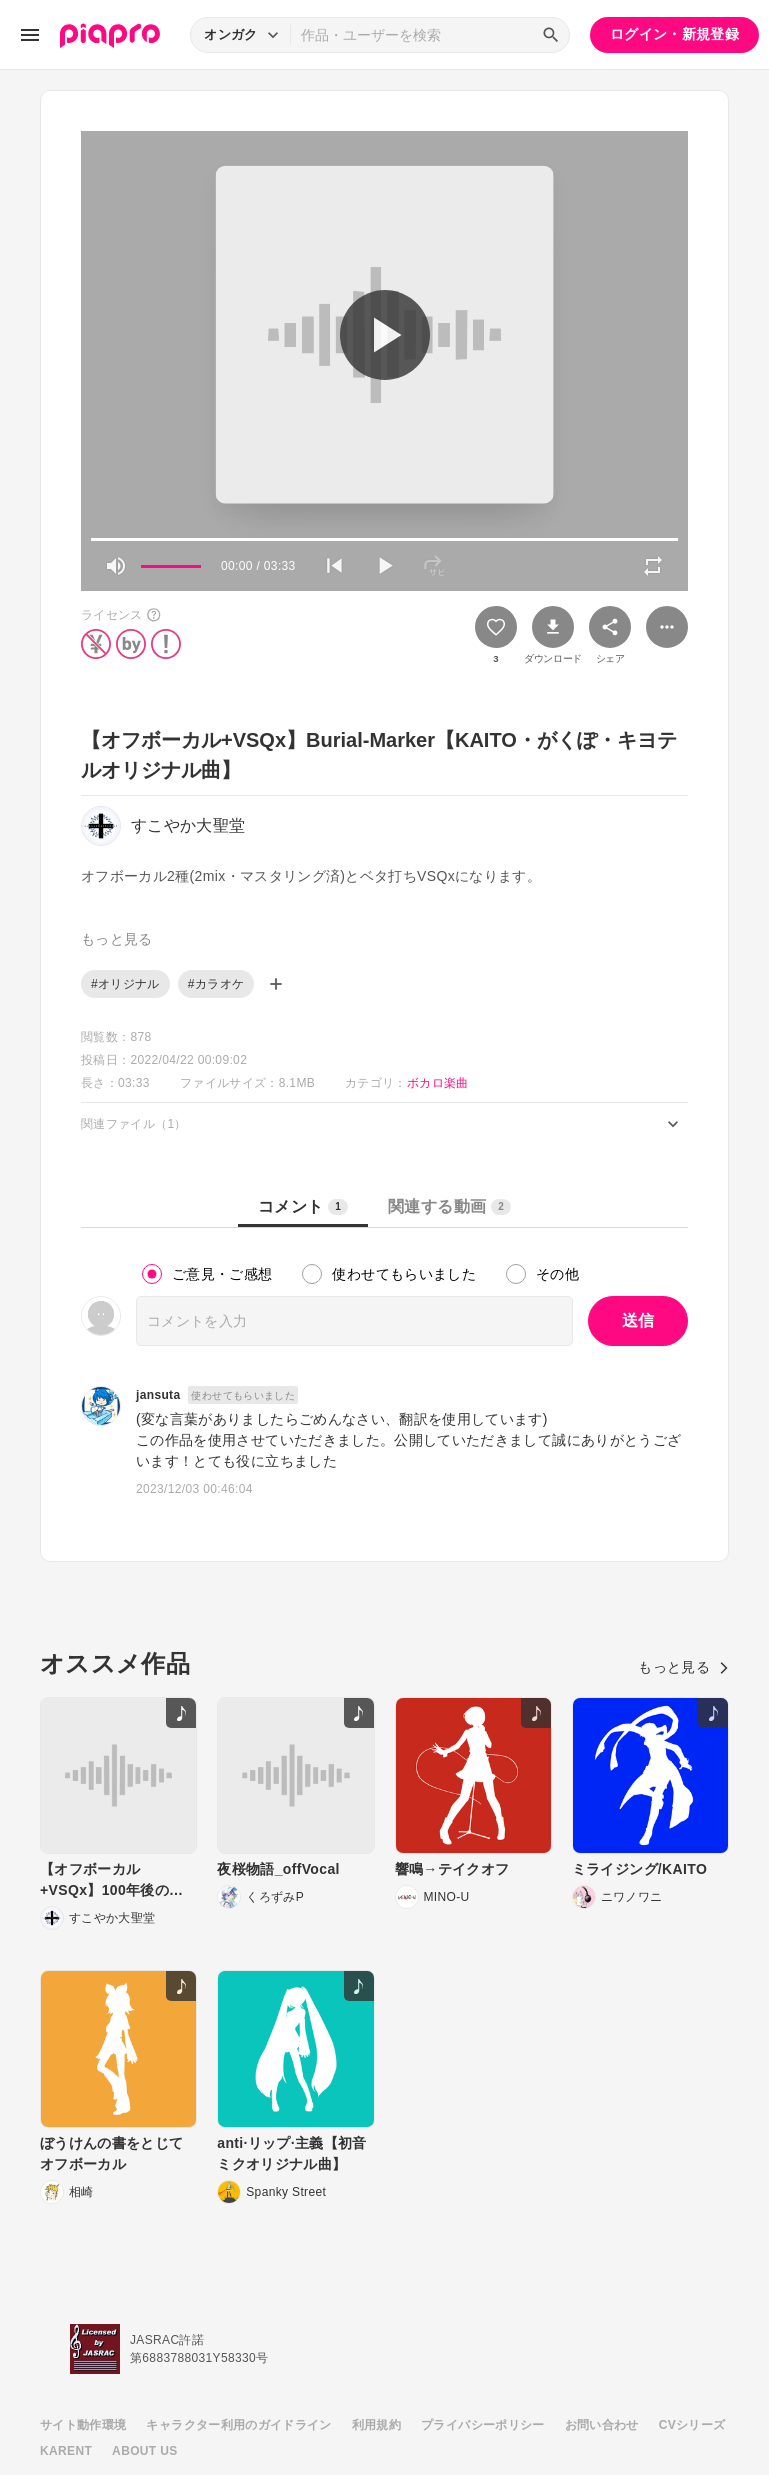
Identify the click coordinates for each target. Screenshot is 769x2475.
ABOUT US (144, 2451)
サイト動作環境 (83, 2425)
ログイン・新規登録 (674, 34)
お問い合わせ (602, 2425)
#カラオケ (216, 984)
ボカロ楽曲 (438, 1083)
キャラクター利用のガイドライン (238, 2425)
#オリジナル (125, 984)
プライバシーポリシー (483, 2425)
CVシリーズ (692, 2425)
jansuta (158, 1395)
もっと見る (683, 1667)
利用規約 (376, 2425)
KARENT (66, 2451)
